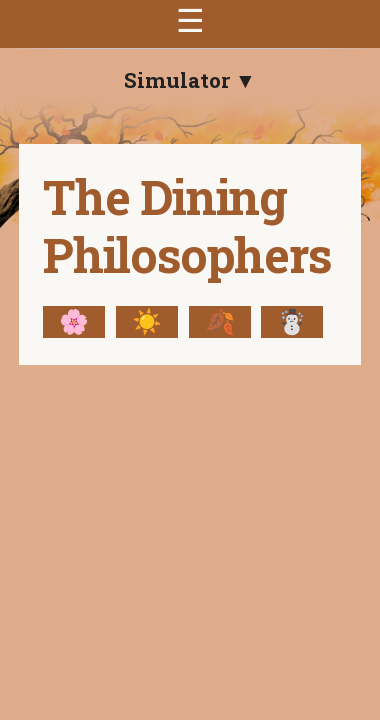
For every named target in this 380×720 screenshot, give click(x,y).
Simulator (179, 80)
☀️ (147, 322)
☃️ (292, 322)
